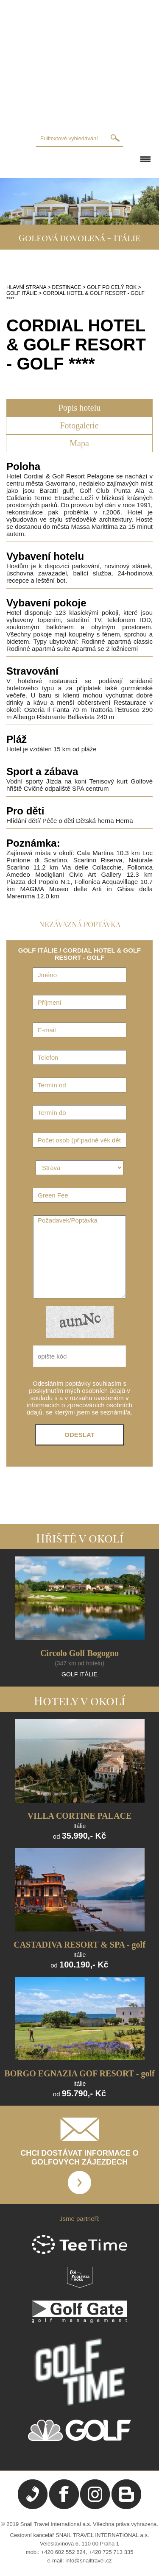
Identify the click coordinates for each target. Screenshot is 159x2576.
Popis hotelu (79, 407)
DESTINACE (66, 287)
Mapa (79, 443)
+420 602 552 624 (63, 2552)
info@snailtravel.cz (88, 2560)
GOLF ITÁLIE (21, 293)
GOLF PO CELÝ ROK (112, 287)
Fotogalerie (79, 425)
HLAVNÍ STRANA (26, 287)
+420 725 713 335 (111, 2552)
